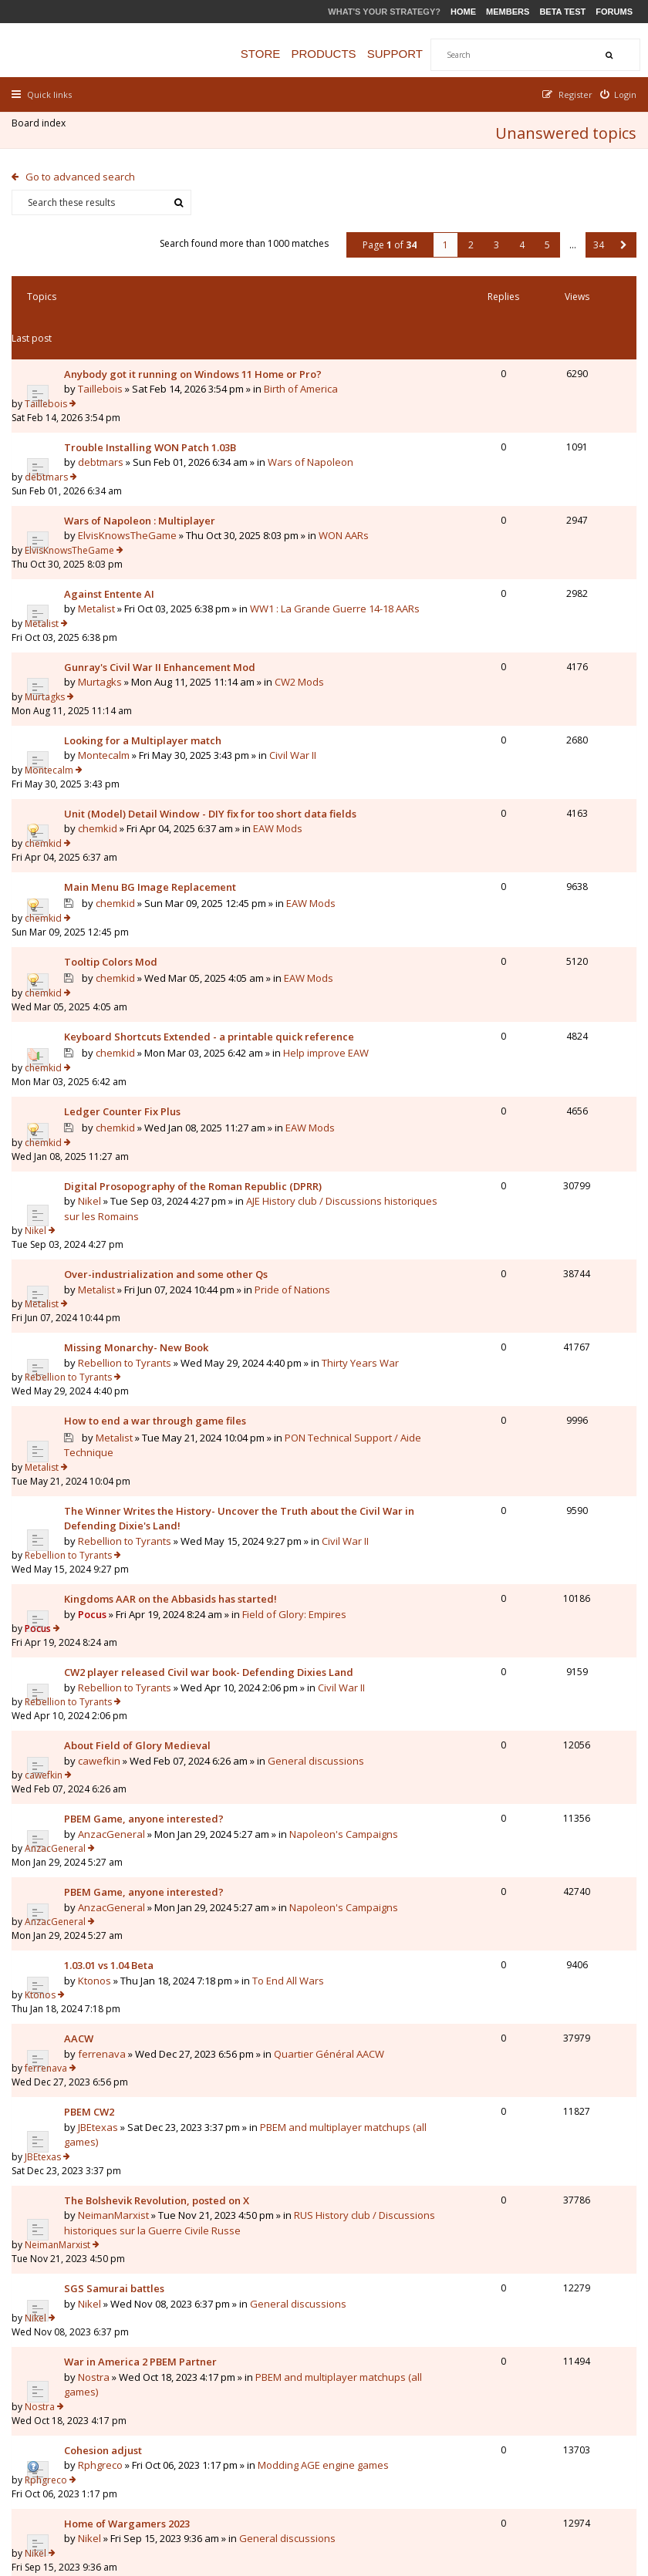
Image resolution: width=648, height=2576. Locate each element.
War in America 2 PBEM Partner (144, 2058)
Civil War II (91, 673)
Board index (42, 126)
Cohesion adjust (107, 2119)
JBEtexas (102, 1876)
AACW (82, 1801)
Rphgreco (104, 2133)
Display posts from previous (164, 2329)
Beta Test (562, 11)
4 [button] (518, 237)
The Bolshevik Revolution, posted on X (160, 1922)
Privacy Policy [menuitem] (480, 2484)
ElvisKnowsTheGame (131, 477)
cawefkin (103, 1573)
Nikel (93, 1073)
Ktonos (98, 1755)
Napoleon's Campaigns (140, 1649)
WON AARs (148, 492)
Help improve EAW (121, 950)
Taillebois (104, 355)
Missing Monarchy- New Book (140, 1194)
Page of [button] (386, 237)
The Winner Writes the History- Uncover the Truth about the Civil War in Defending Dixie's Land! (171, 1332)
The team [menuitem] (415, 2484)
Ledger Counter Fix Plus (126, 981)
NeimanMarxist (117, 1937)
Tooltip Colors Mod (114, 841)
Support (410, 53)
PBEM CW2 (93, 1861)
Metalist (100, 538)
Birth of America (105, 371)
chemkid (101, 734)
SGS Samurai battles (118, 1997)
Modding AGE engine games (133, 2149)
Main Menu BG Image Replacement (154, 780)
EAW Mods (103, 811)
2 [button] (467, 237)
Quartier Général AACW (123, 1831)
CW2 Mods (92, 613)
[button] (620, 238)
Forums (614, 11)
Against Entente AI (113, 522)
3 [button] (492, 237)
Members (507, 11)
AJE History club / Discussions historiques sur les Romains (172, 1088)
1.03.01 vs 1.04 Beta (112, 1740)
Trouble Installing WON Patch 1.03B (154, 401)
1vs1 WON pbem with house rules (148, 2240)
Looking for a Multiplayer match (146, 643)
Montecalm (107, 659)
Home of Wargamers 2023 (131, 2179)
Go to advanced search (84, 170)
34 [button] (594, 237)
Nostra (97, 2073)
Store (275, 53)
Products (338, 53)
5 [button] (543, 237)
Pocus (96, 1438)
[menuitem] (614, 94)
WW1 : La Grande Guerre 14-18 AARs (173, 545)
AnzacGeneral (115, 1634)
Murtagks (104, 598)
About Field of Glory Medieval (141, 1559)
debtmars (104, 416)
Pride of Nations (105, 1164)
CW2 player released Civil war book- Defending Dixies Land (156, 1490)
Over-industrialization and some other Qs (170, 1134)
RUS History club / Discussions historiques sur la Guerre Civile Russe (156, 1959)
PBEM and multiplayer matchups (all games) (169, 1891)
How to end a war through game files (159, 1255)
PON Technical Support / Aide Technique (173, 1286)
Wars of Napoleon (111, 431)
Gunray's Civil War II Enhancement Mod (163, 583)
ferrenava (106, 1815)
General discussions (116, 1589)
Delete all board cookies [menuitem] (579, 2484)
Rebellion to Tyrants (128, 1209)
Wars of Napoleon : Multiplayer (143, 462)
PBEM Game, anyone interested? (148, 1619)
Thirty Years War (162, 1224)
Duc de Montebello (126, 2254)
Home (463, 11)
